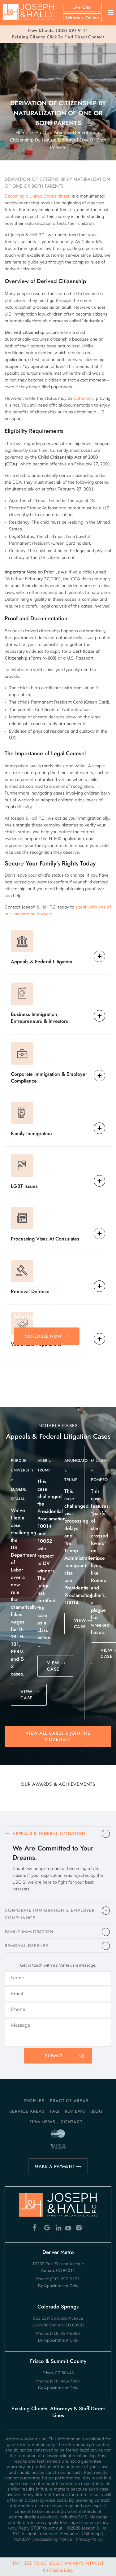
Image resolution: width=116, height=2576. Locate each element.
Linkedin (58, 2227)
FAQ (54, 2111)
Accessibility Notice (53, 2539)
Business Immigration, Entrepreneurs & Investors (39, 1018)
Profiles (34, 2101)
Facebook (36, 2227)
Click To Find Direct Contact (58, 37)
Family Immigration (31, 1133)
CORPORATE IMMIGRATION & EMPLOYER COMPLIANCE (50, 1914)
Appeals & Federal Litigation (41, 961)
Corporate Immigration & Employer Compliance (49, 1077)
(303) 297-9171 (72, 30)
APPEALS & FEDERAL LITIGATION (48, 1833)
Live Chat (82, 7)
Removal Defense (30, 1291)
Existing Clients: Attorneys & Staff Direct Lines (58, 2412)
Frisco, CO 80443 (58, 2372)
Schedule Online (82, 17)
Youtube (68, 2227)
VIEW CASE (26, 1695)
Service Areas (27, 2111)
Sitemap (92, 2533)
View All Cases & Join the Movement (58, 1736)
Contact (72, 2122)
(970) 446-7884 (65, 2380)
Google (47, 2227)
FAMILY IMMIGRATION (29, 1932)
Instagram (79, 2227)
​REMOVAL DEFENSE (26, 1945)
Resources (69, 2533)
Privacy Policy (89, 2539)
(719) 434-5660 (65, 2333)
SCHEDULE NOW (43, 1336)
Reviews (75, 2111)
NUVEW (22, 2539)
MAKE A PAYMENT (55, 2166)
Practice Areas (69, 2101)
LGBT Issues (24, 1186)
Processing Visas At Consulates (45, 1238)
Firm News (42, 2122)
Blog (96, 2111)
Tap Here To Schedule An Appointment (58, 2566)
